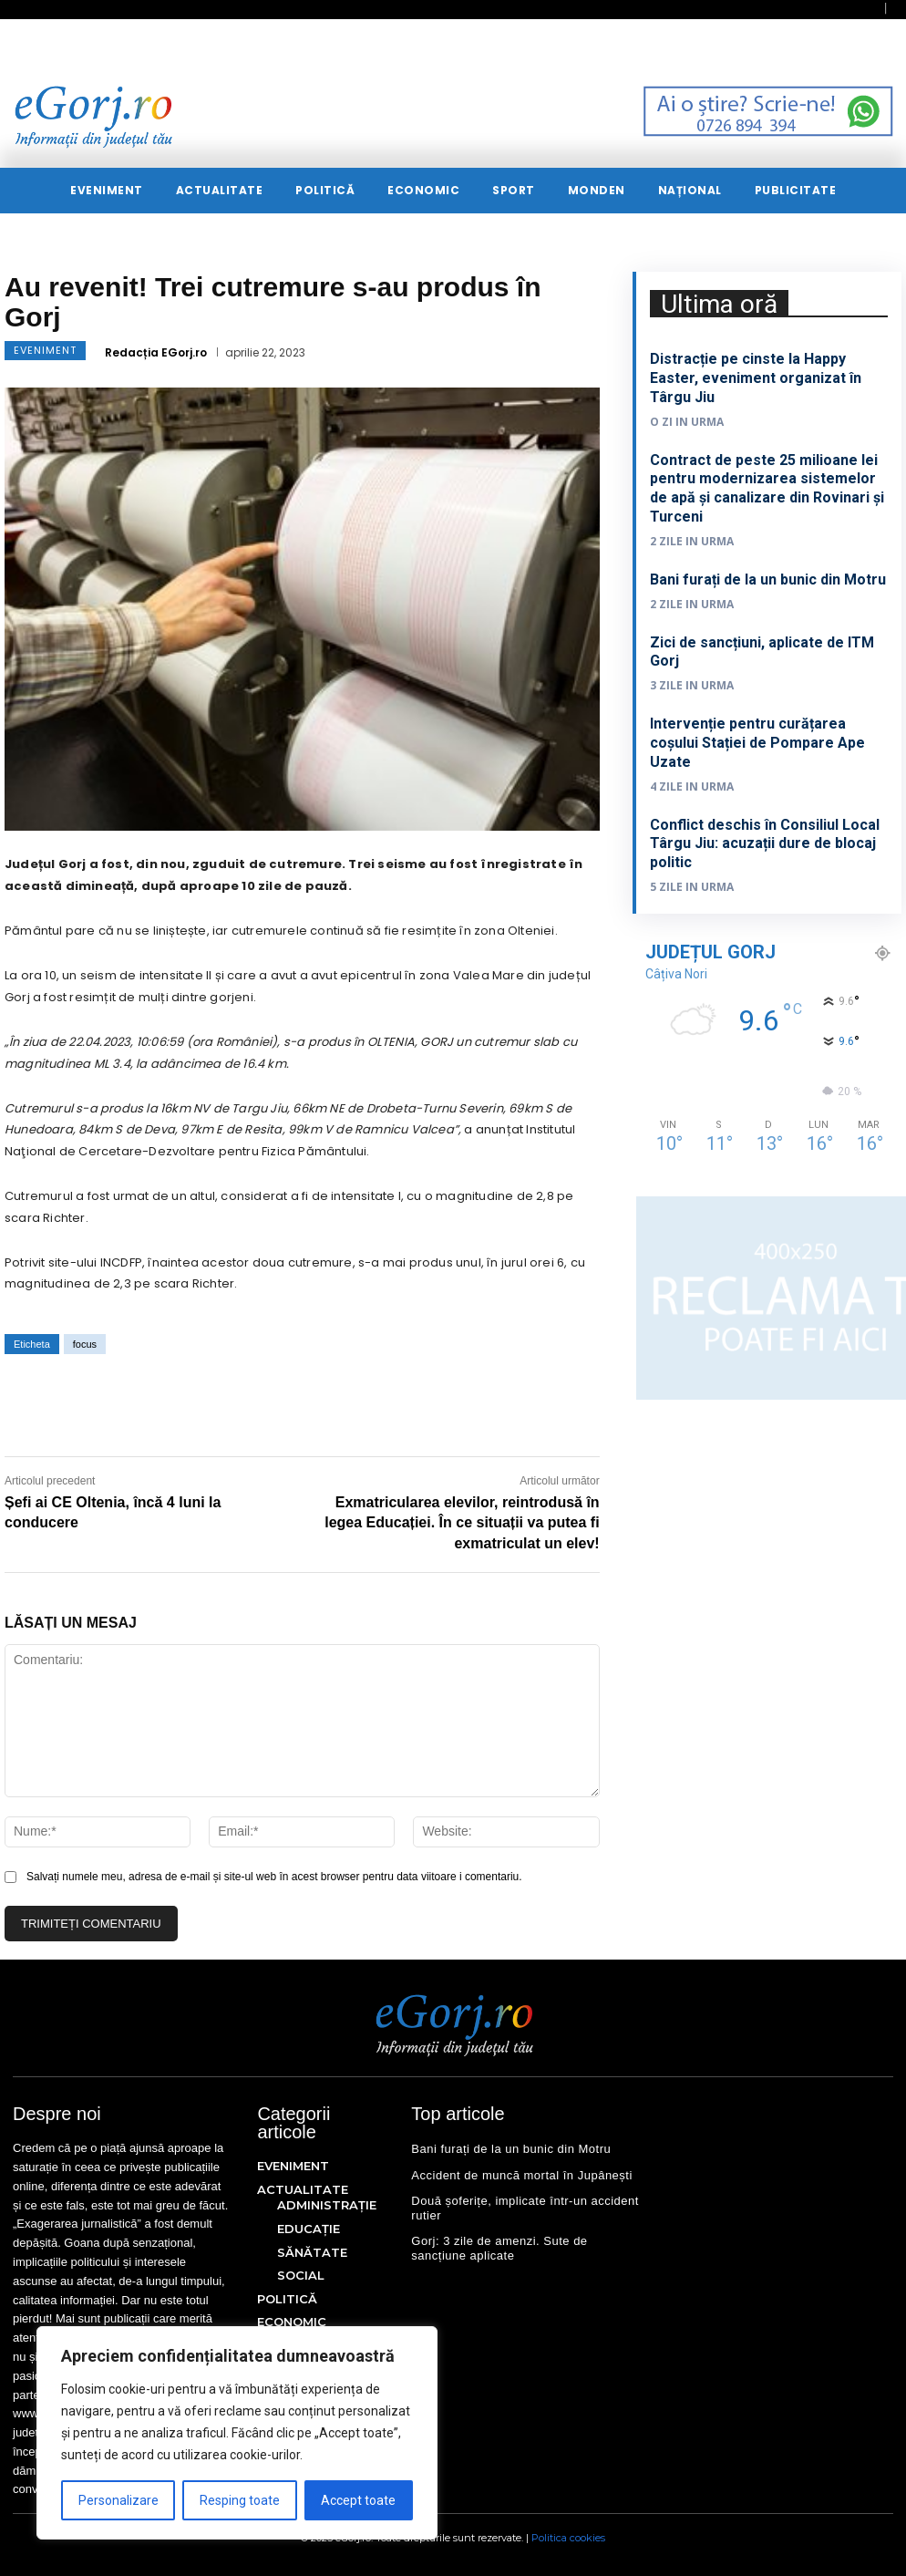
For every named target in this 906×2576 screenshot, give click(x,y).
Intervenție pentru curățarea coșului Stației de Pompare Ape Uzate (757, 743)
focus (85, 1344)
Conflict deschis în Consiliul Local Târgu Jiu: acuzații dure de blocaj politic (765, 844)
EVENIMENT (45, 350)
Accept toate (358, 2500)
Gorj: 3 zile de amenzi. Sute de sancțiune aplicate (499, 2248)
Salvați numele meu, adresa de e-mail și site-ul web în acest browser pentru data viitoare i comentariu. (274, 1876)
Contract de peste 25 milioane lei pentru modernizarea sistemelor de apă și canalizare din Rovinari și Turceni (767, 488)
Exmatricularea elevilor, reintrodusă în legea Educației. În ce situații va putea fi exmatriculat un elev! (461, 1523)
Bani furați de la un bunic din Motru (768, 579)
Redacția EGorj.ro (156, 352)
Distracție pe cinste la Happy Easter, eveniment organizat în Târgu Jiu (755, 378)
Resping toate (240, 2500)
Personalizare (118, 2500)
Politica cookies (568, 2537)
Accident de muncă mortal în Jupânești (522, 2175)
